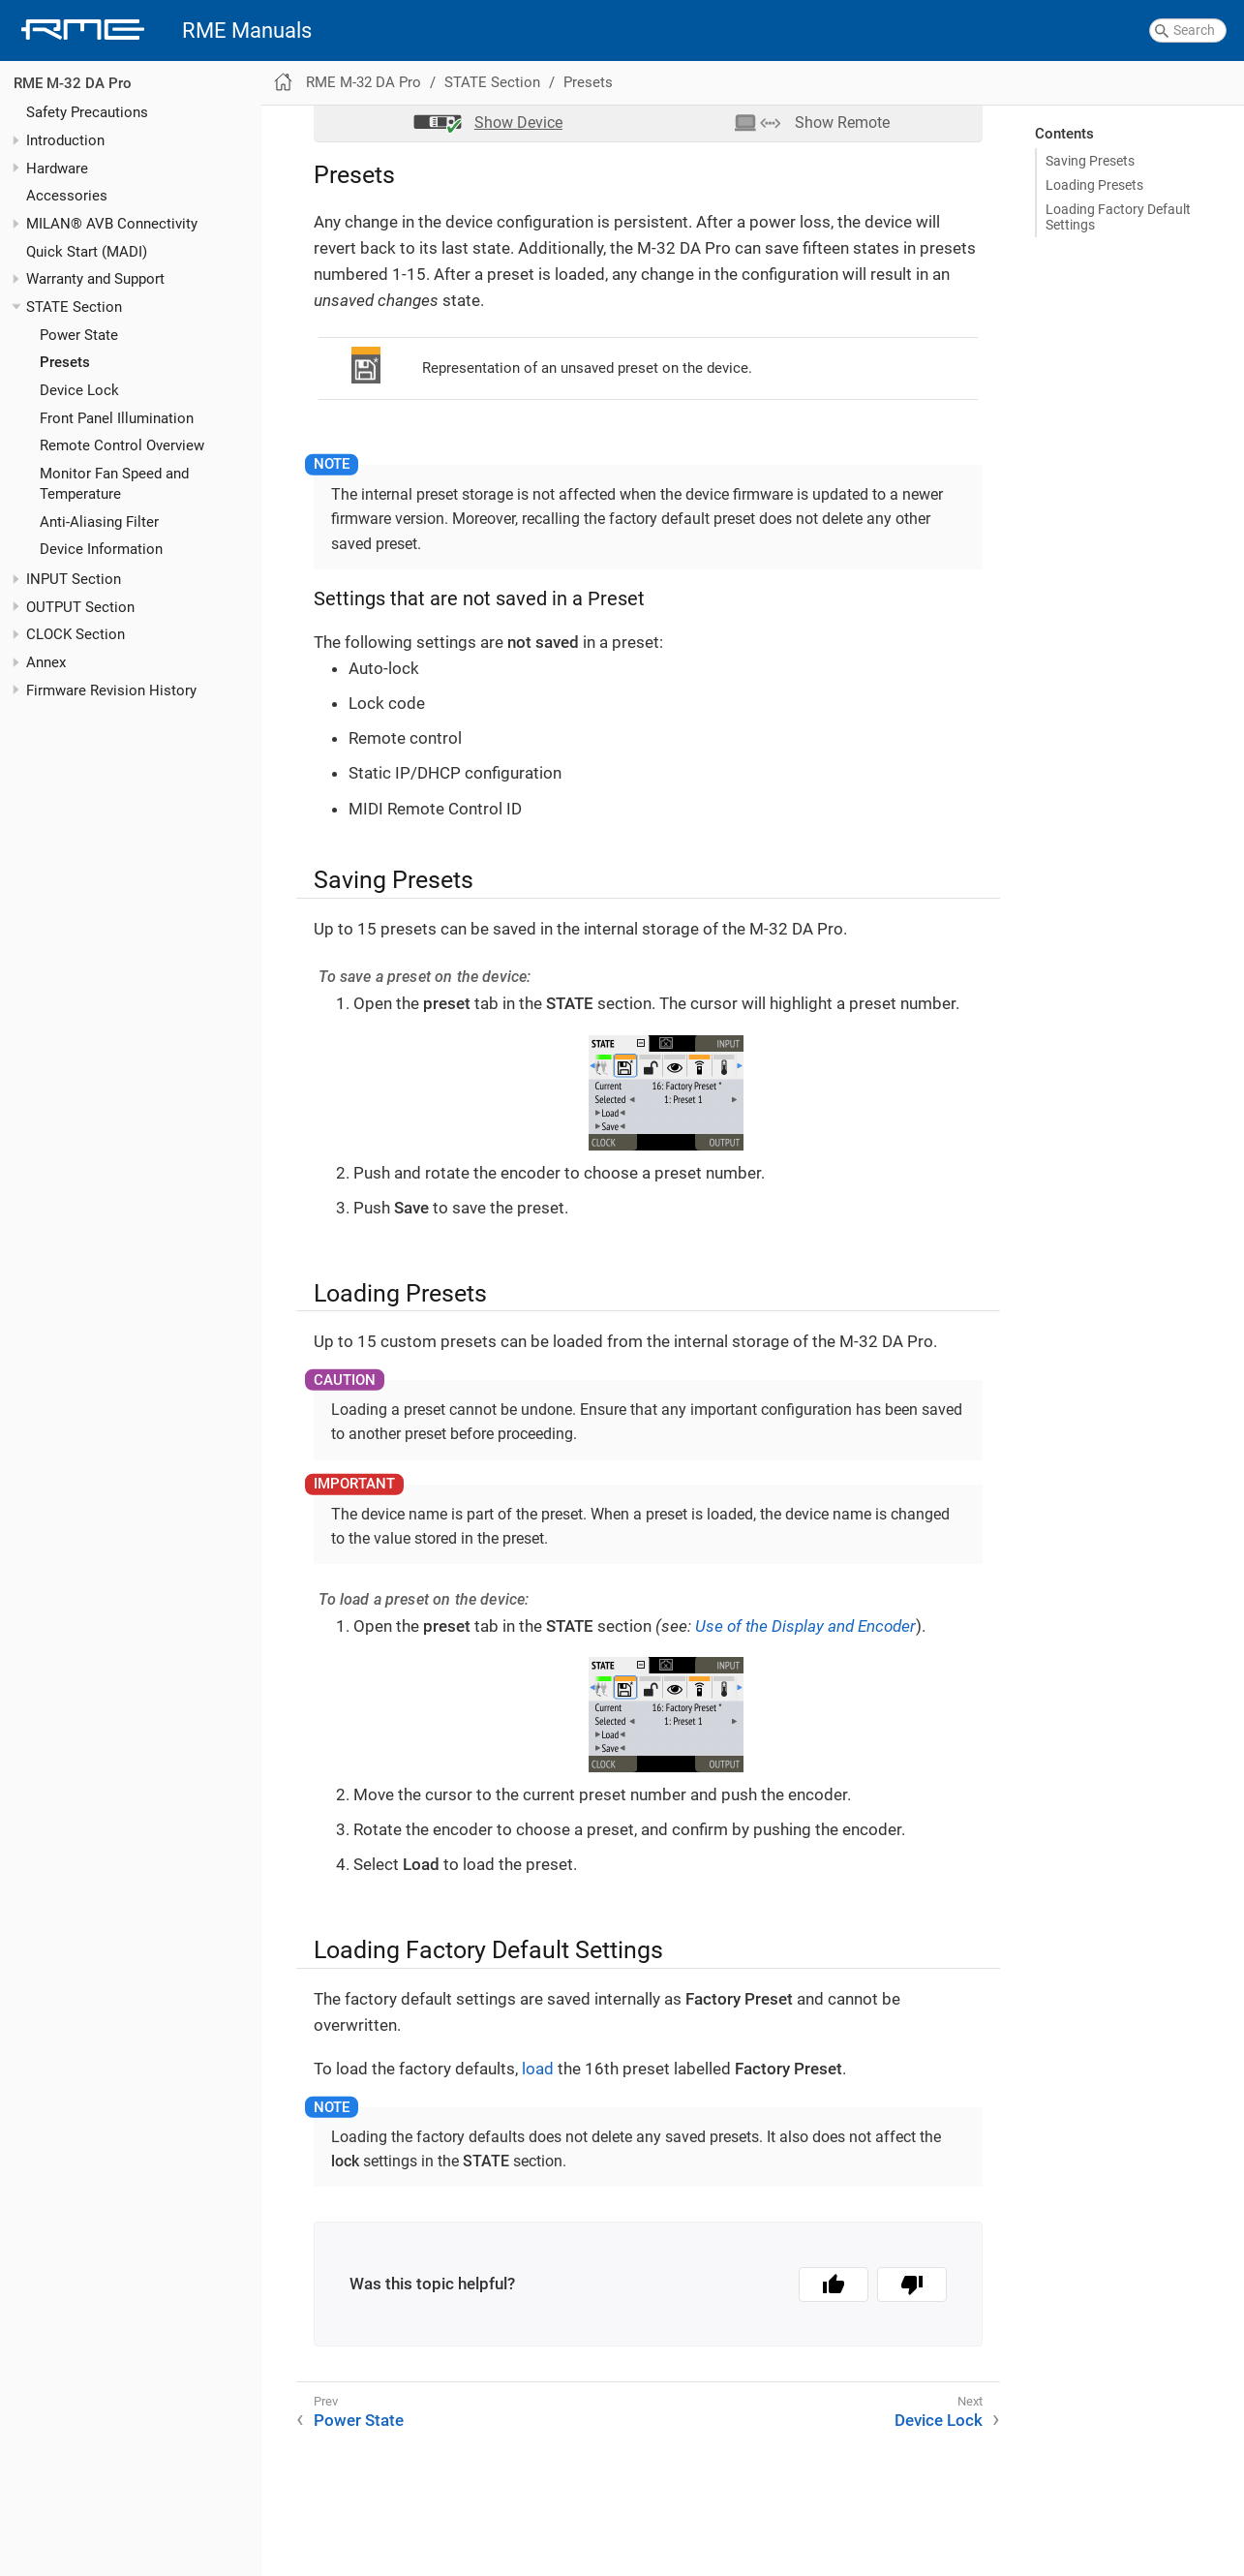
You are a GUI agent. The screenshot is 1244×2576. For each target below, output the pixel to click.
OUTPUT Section (80, 607)
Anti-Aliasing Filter (99, 522)
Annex (46, 662)
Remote (842, 122)
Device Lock (79, 390)
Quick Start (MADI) (86, 252)
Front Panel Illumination (117, 418)
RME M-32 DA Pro (73, 83)
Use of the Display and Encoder (805, 1626)
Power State (79, 335)
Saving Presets (1090, 161)
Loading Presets (1094, 185)
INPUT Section (73, 579)
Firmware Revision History (111, 690)
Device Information (101, 549)
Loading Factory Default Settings (1118, 216)
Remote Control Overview (122, 445)
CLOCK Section (75, 634)
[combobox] (1188, 31)
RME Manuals (247, 30)
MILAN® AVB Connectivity (111, 223)
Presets (65, 362)
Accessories (66, 195)
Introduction (65, 140)
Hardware (57, 168)
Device (518, 122)
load (538, 2068)
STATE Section (74, 307)
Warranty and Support (95, 279)
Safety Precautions (87, 112)
